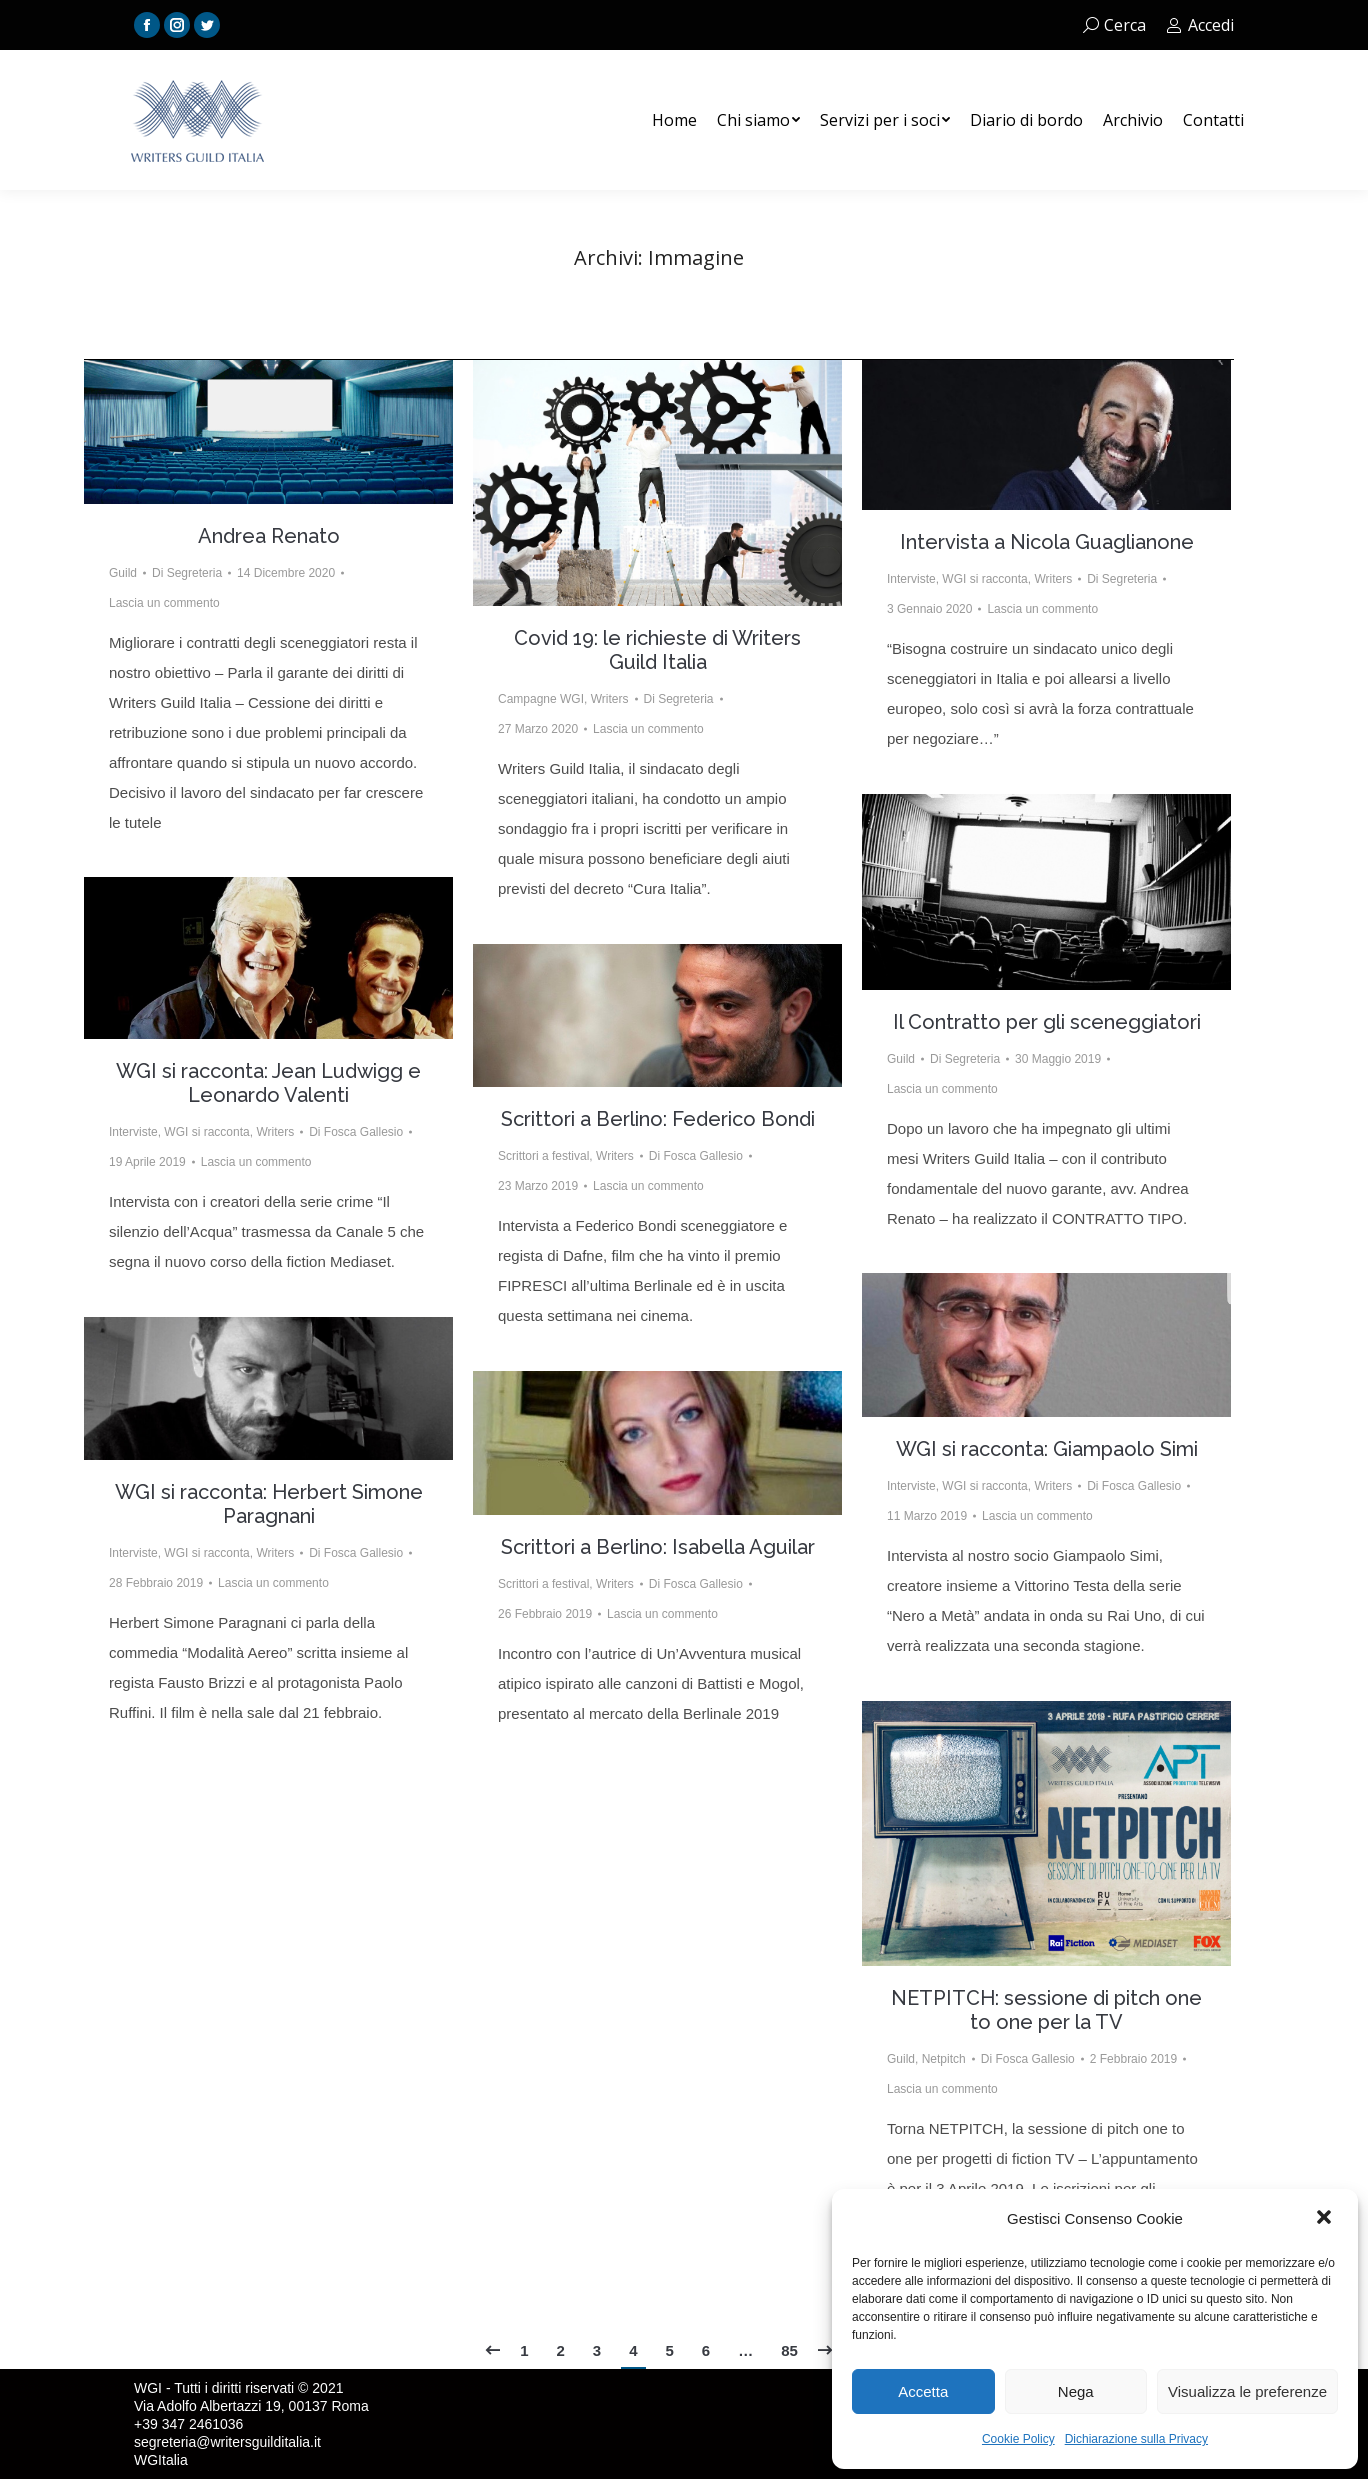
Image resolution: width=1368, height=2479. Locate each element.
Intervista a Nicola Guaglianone (1047, 542)
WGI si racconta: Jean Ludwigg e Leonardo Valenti (268, 1083)
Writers (610, 699)
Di (187, 573)
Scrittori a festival (543, 1156)
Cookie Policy (1018, 2439)
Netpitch (944, 2059)
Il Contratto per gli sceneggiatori (1047, 1022)
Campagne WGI (541, 699)
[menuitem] (674, 120)
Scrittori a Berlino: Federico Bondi (658, 1119)
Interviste (911, 579)
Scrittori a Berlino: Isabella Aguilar (658, 1547)
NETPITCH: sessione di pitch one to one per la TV (1046, 2010)
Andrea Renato (269, 536)
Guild (123, 573)
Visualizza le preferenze (1247, 2391)
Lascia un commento (164, 603)
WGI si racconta (984, 579)
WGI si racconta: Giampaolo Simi (1047, 1449)
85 (789, 2350)
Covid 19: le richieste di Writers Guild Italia (657, 650)
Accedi (1200, 25)
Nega (1076, 2391)
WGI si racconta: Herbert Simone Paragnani (269, 1504)
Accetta (923, 2391)
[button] (1326, 2219)
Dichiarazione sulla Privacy (1136, 2439)
